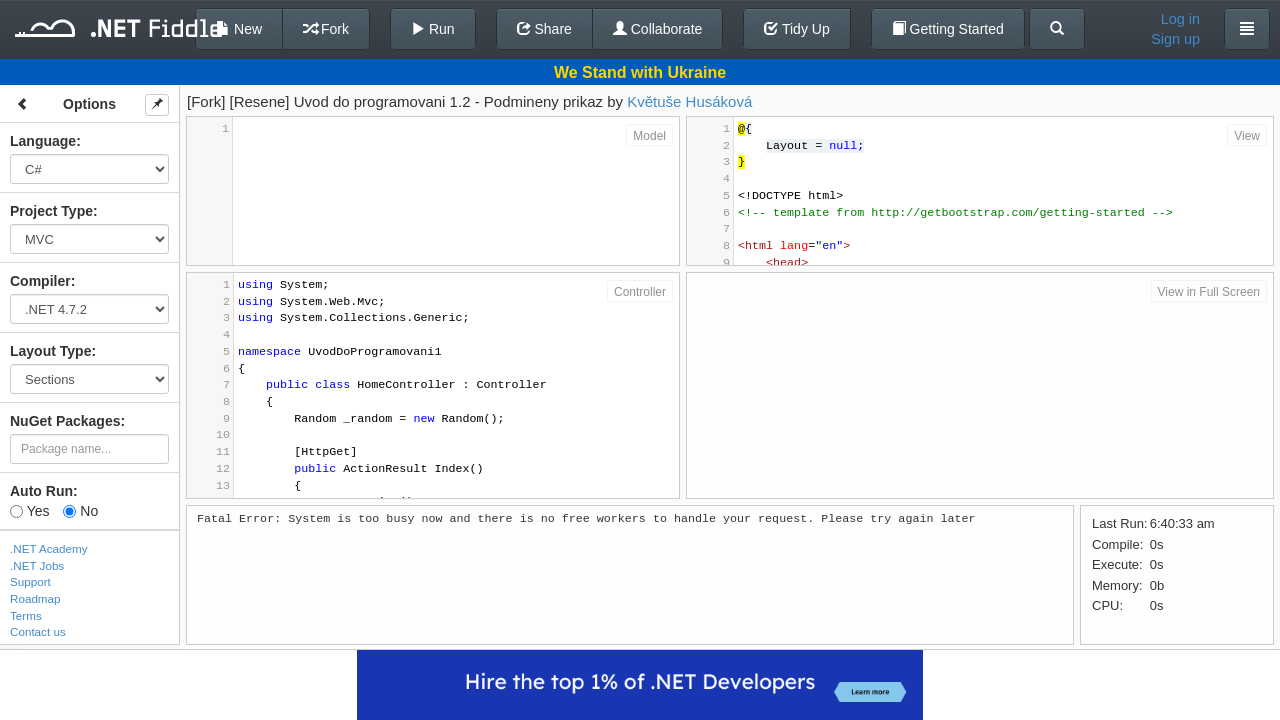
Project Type (51, 211)
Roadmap (35, 598)
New (239, 29)
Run (433, 29)
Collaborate (658, 29)
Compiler (40, 281)
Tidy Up (796, 29)
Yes (29, 511)
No (80, 511)
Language (43, 141)
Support (30, 581)
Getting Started (948, 29)
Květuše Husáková (689, 101)
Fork (326, 29)
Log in (1180, 19)
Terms (26, 615)
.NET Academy (49, 548)
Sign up (1175, 39)
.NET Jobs (37, 565)
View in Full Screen (1209, 292)
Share (544, 29)
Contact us (38, 631)
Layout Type (50, 351)
